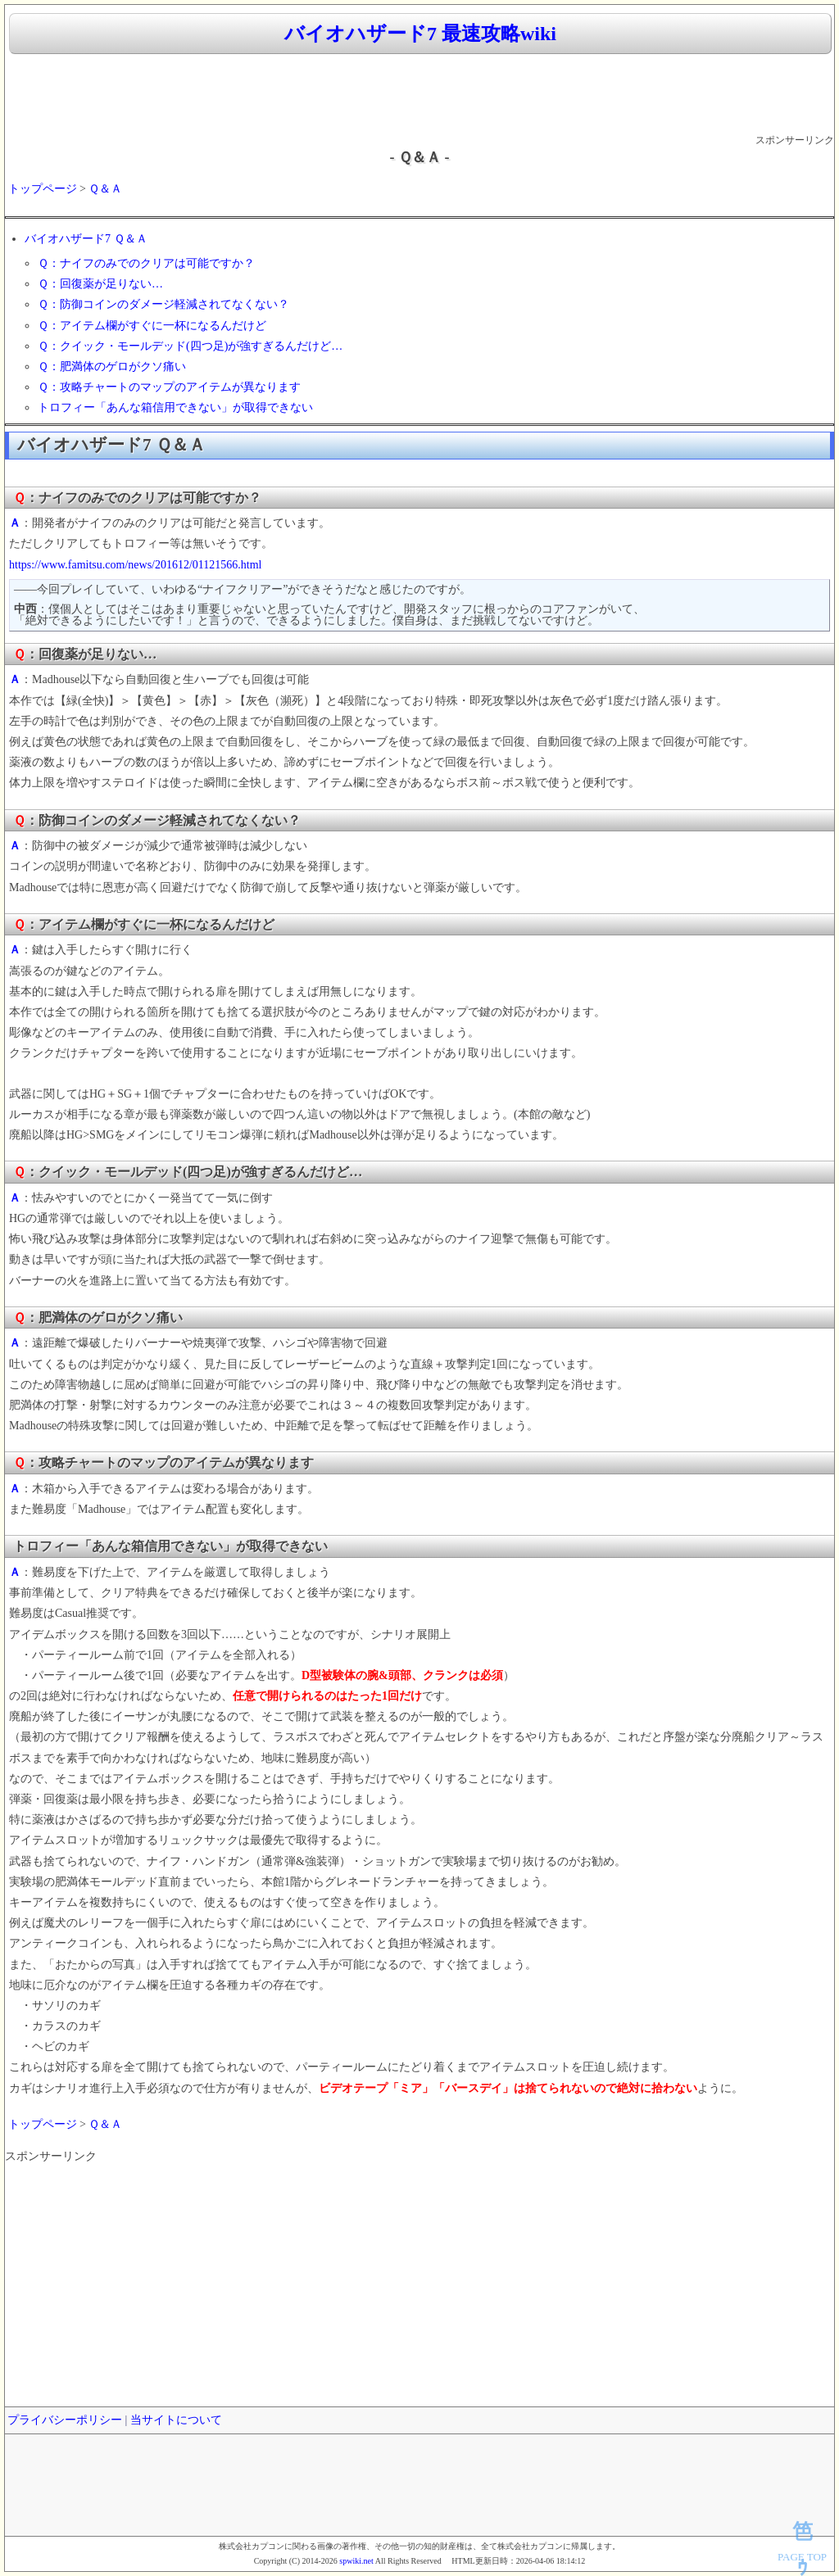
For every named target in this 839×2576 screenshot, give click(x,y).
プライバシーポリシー (64, 2420)
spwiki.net (356, 2560)
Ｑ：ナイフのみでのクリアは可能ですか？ (146, 263)
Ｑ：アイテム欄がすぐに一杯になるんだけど (152, 325)
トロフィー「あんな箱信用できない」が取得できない (175, 407)
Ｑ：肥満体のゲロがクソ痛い (112, 366)
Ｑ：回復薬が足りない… (100, 284)
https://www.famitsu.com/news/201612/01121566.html (135, 565)
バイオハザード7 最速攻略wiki (420, 33)
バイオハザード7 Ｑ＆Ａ (86, 239)
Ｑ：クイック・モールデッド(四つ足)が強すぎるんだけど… (190, 346)
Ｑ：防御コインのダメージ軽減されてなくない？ (163, 304)
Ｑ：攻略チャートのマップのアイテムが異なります (169, 387)
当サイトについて (176, 2420)
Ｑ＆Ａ (105, 189)
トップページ (42, 189)
